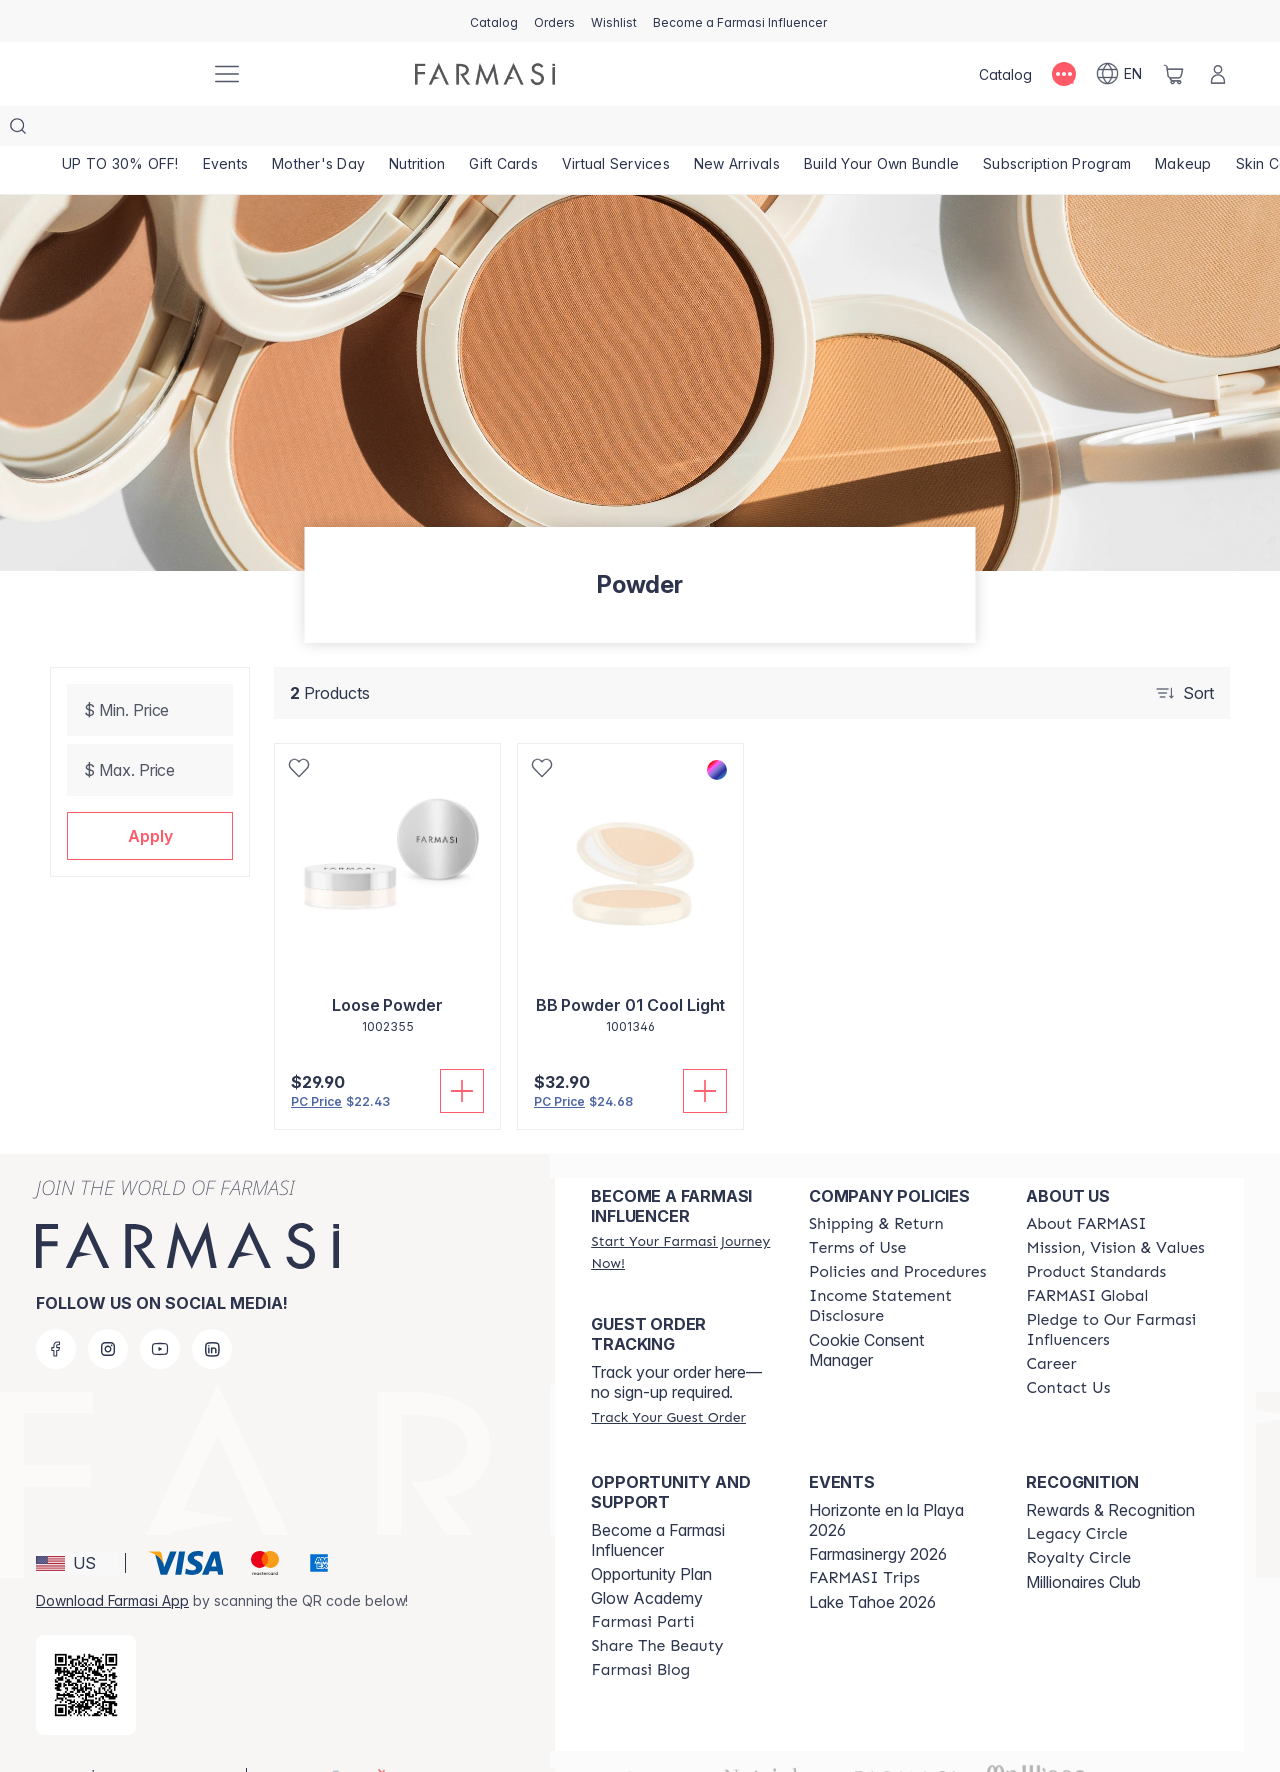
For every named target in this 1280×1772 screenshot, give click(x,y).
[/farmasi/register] (554, 21)
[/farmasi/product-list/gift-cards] (515, 130)
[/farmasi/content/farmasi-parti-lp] (642, 1582)
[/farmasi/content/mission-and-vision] (1115, 1208)
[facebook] (56, 1309)
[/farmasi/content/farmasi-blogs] (640, 1630)
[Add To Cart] (462, 1051)
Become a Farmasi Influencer (658, 1500)
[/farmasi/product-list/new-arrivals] (754, 130)
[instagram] (108, 1309)
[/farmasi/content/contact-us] (1068, 1348)
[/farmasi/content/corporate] (1087, 1256)
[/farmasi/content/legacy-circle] (1076, 1494)
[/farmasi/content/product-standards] (1096, 1232)
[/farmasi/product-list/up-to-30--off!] (121, 130)
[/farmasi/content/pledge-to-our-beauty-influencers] (1117, 1290)
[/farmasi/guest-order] (668, 1377)
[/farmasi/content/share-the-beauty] (657, 1606)
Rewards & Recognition (1110, 1470)
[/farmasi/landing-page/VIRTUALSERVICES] (630, 130)
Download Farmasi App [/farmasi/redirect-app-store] (112, 1560)
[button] (150, 796)
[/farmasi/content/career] (1051, 1324)
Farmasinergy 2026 (878, 1514)
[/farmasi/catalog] (494, 21)
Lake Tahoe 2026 (872, 1562)
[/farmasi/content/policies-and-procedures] (897, 1232)
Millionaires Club (1083, 1542)
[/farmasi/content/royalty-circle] (1078, 1518)
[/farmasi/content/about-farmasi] (1086, 1184)
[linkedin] (212, 1309)
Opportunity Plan (651, 1534)
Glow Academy (647, 1558)
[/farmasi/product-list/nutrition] (426, 130)
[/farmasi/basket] (1174, 74)
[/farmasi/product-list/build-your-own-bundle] (902, 130)
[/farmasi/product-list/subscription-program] (1080, 130)
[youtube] (160, 1309)
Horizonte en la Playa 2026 (886, 1480)
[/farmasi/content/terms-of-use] (857, 1208)
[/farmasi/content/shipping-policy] (876, 1184)
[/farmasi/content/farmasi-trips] (864, 1538)
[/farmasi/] (120, 74)
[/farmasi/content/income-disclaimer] (900, 1266)
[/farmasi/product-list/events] (229, 130)
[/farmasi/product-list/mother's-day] (325, 130)
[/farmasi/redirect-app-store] (86, 1645)
